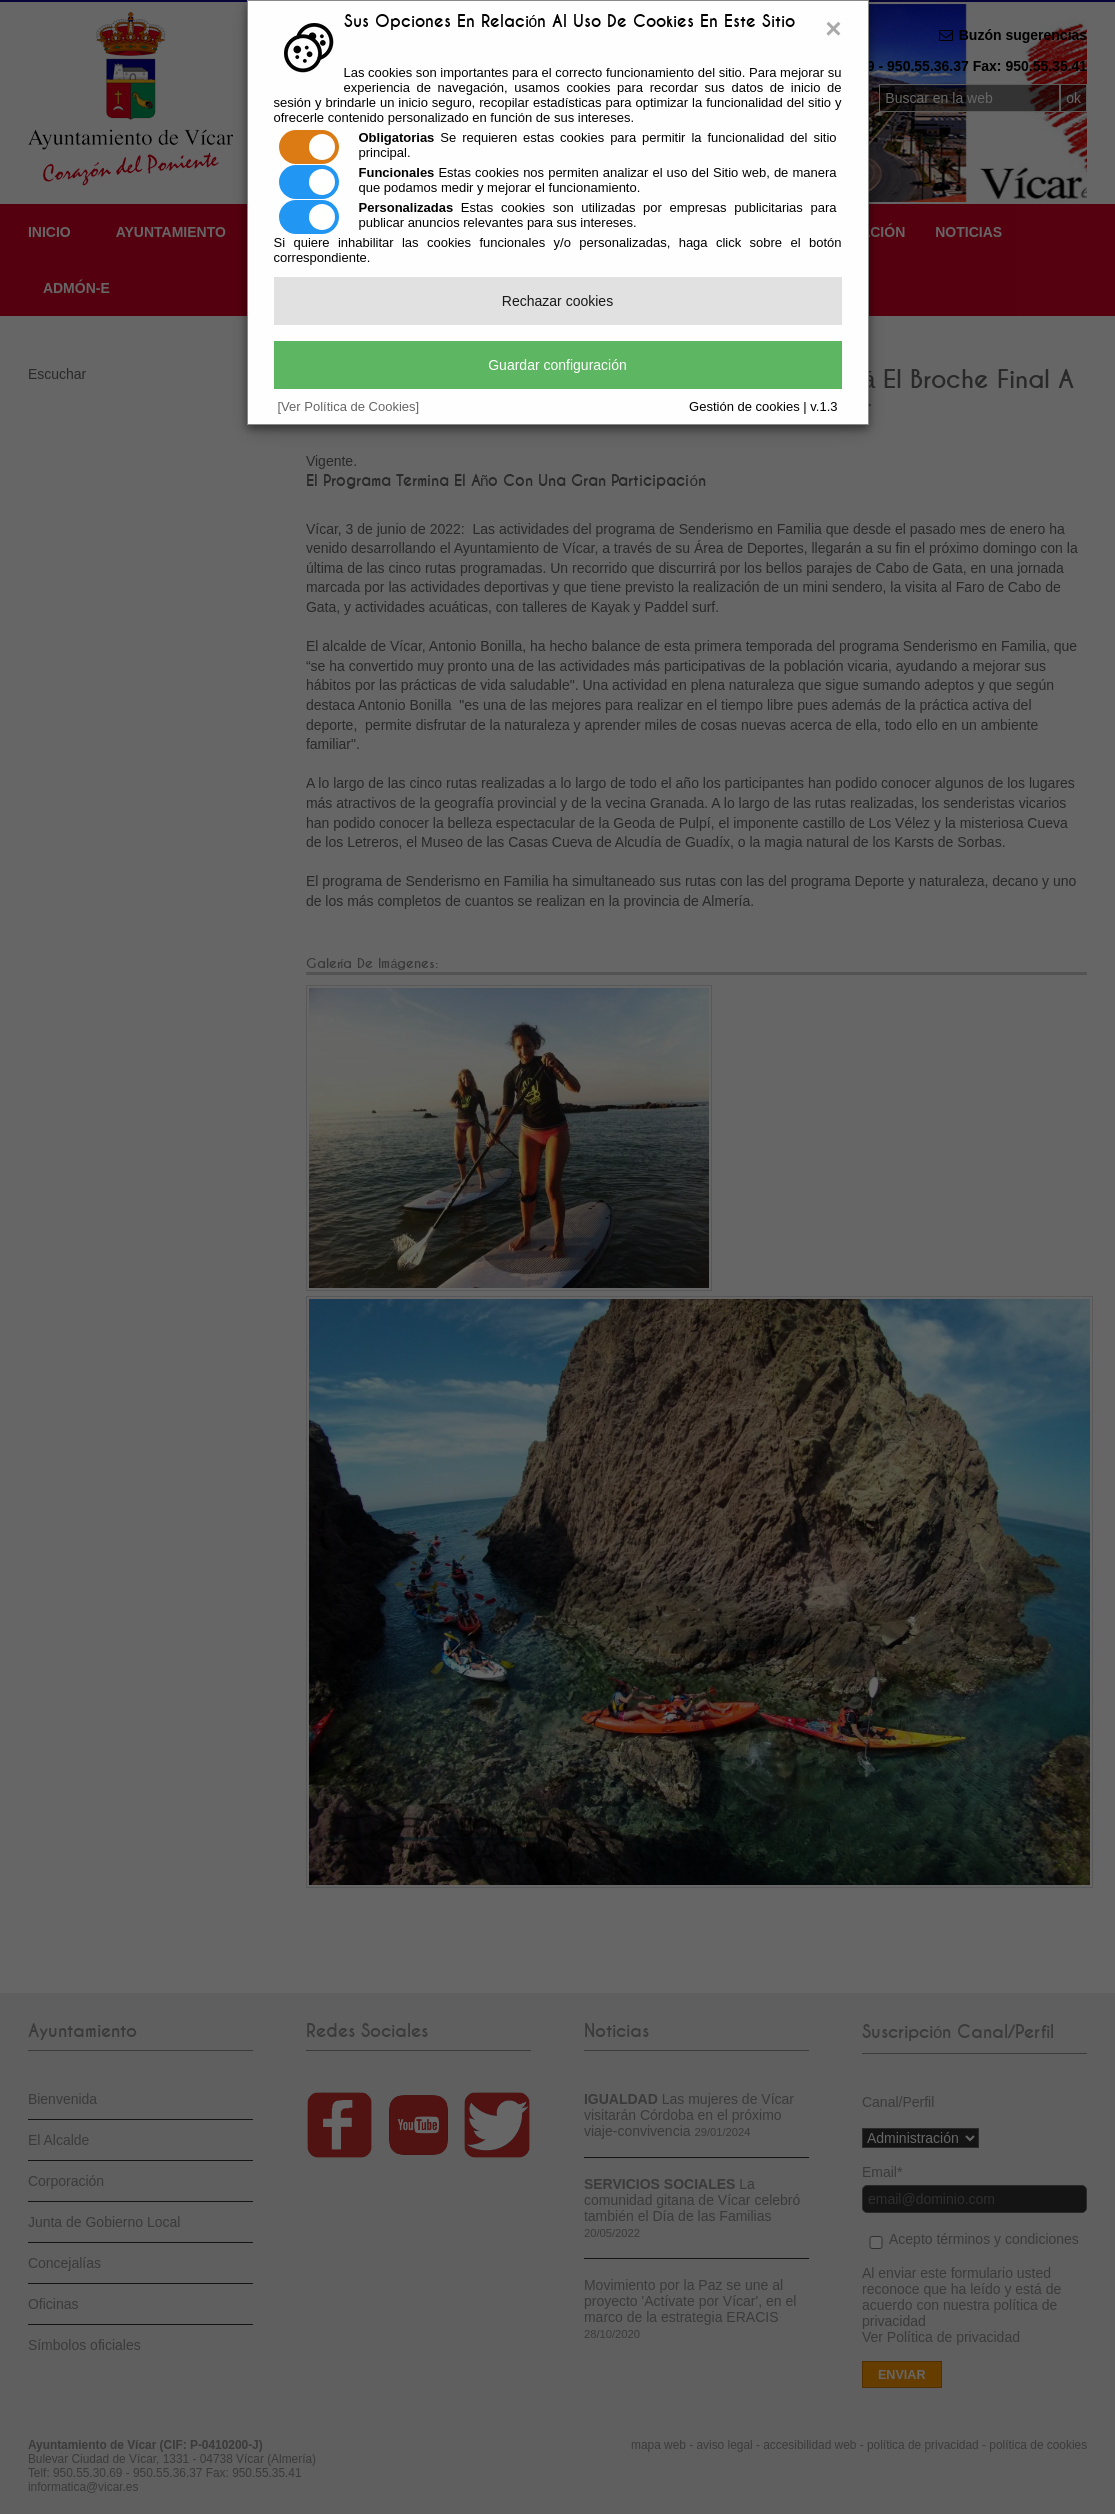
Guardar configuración (557, 365)
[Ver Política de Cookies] (349, 406)
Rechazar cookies (557, 301)
